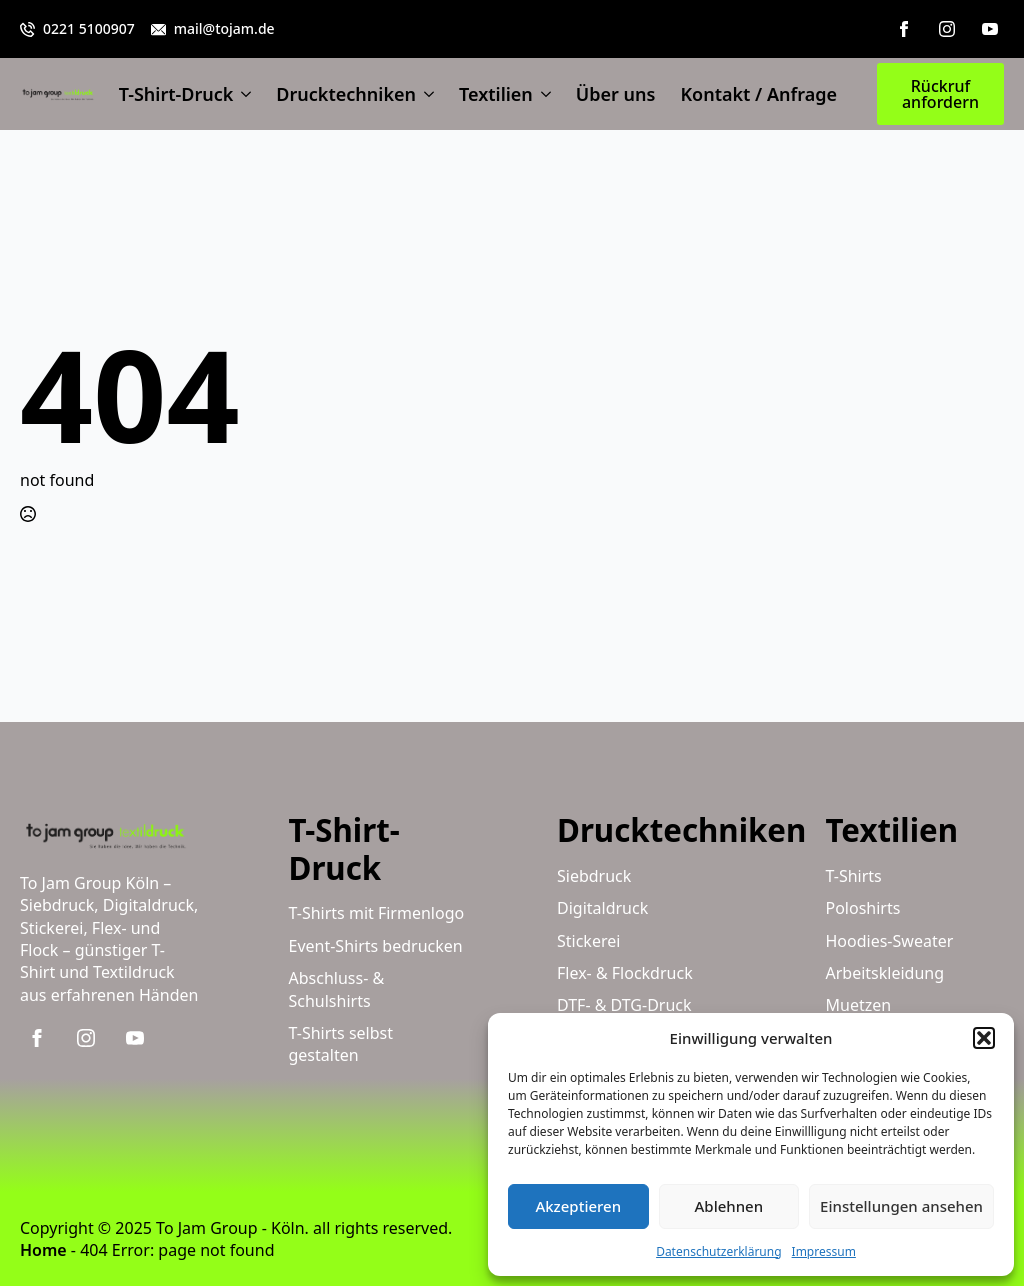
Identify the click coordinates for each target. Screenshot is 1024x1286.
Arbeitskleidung (885, 973)
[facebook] (904, 29)
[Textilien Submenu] (542, 94)
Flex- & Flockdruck (625, 973)
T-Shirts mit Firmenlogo (377, 913)
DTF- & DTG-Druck (624, 1005)
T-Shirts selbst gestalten (341, 1044)
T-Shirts (854, 876)
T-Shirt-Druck (176, 94)
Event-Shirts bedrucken (376, 946)
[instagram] (947, 29)
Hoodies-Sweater (890, 941)
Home (43, 1250)
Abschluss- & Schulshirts (337, 989)
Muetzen (859, 1005)
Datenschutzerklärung (718, 1251)
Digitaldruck (602, 908)
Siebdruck (594, 876)
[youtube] (990, 29)
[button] (984, 1038)
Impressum (824, 1251)
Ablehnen (729, 1206)
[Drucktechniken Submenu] (425, 94)
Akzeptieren (578, 1206)
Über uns (616, 94)
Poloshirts (863, 908)
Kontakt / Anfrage (758, 94)
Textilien (496, 94)
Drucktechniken (346, 94)
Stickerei (588, 941)
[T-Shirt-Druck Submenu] (242, 94)
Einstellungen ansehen (901, 1206)
